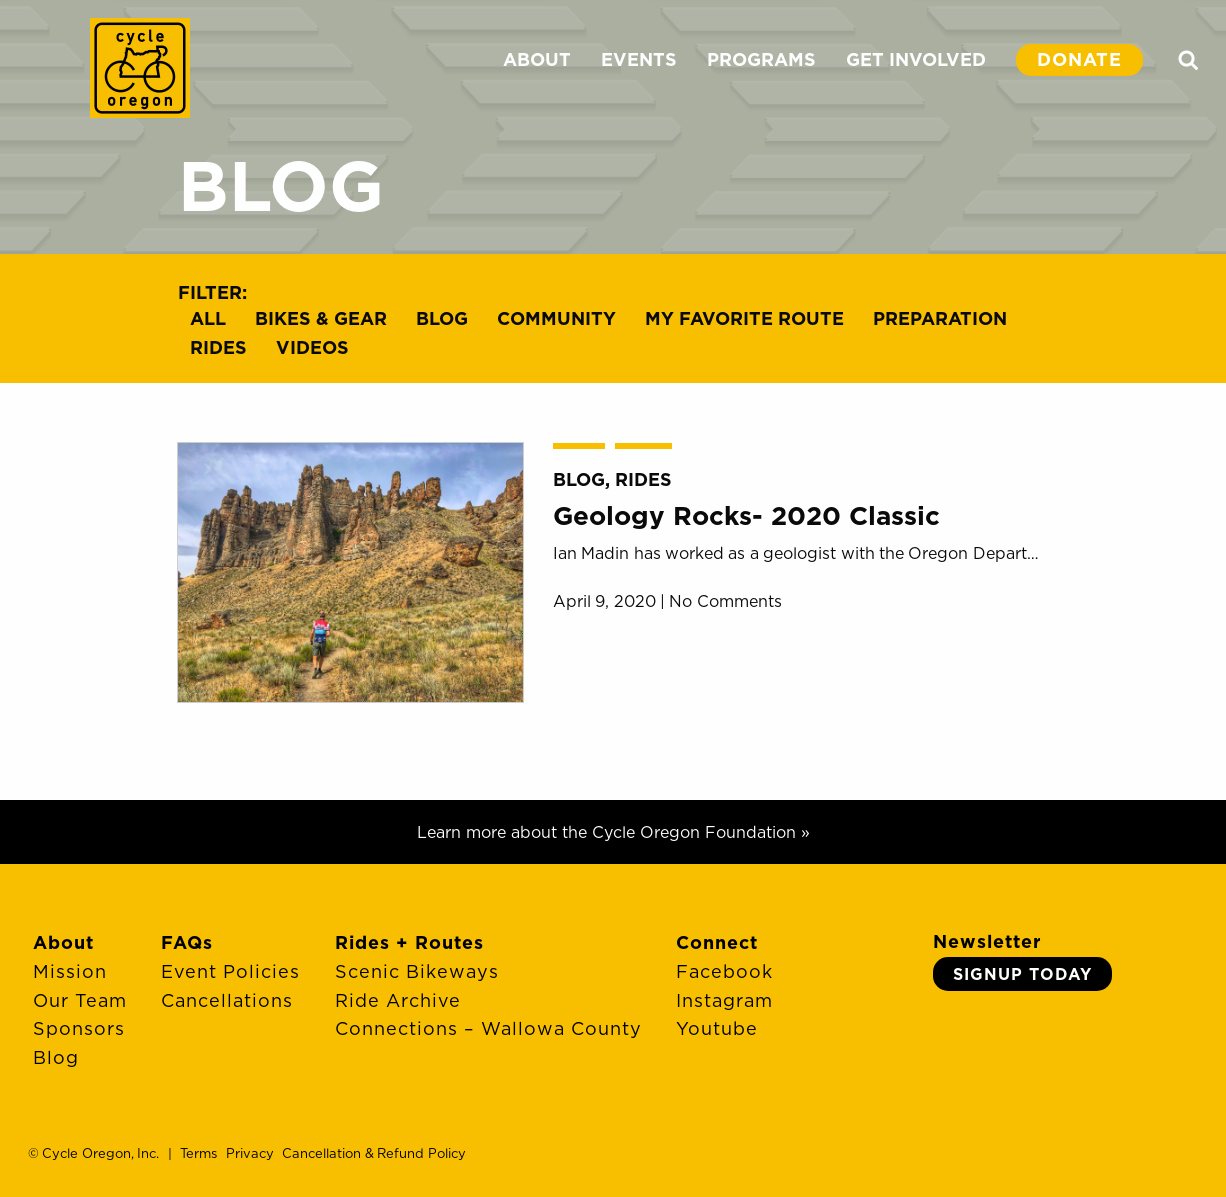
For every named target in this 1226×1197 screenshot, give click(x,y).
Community (556, 318)
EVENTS (639, 59)
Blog (442, 318)
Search (1188, 60)
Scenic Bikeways (417, 971)
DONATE (1079, 59)
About (63, 942)
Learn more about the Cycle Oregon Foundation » (613, 832)
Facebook (724, 971)
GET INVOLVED (916, 59)
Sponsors (79, 1028)
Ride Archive (398, 1000)
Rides (218, 347)
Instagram (724, 1000)
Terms (198, 1153)
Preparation (940, 318)
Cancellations (227, 1000)
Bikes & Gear (321, 318)
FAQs (187, 942)
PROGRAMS (761, 59)
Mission (70, 971)
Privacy (250, 1153)
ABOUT (537, 59)
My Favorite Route (744, 318)
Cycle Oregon (140, 68)
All (208, 318)
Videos (312, 347)
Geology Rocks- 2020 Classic (746, 515)
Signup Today (1022, 974)
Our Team (80, 1000)
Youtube (717, 1028)
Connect (717, 942)
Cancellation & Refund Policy (373, 1153)
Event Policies (230, 971)
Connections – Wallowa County (488, 1028)
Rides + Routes (409, 942)
